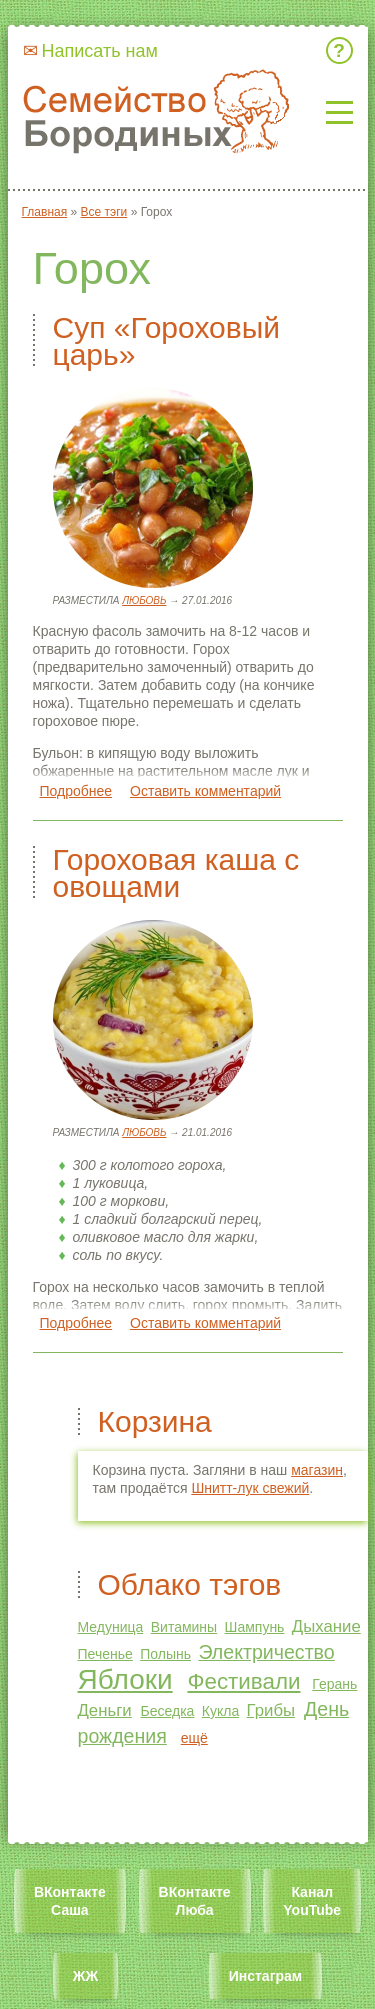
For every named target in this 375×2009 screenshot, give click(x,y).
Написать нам (100, 51)
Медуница (111, 1627)
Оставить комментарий (205, 791)
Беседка (168, 1711)
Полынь (165, 1654)
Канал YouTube (312, 1901)
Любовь (144, 600)
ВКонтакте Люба (195, 1901)
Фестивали (243, 1681)
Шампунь (255, 1627)
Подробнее (76, 791)
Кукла (220, 1711)
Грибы (271, 1710)
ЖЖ (85, 1976)
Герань (334, 1684)
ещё (194, 1738)
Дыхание (326, 1626)
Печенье (105, 1654)
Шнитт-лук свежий (250, 1488)
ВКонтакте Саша (70, 1901)
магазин (317, 1470)
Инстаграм (265, 1976)
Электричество (266, 1652)
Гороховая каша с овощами (176, 873)
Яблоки (125, 1679)
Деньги (105, 1710)
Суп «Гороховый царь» (167, 341)
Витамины (184, 1627)
